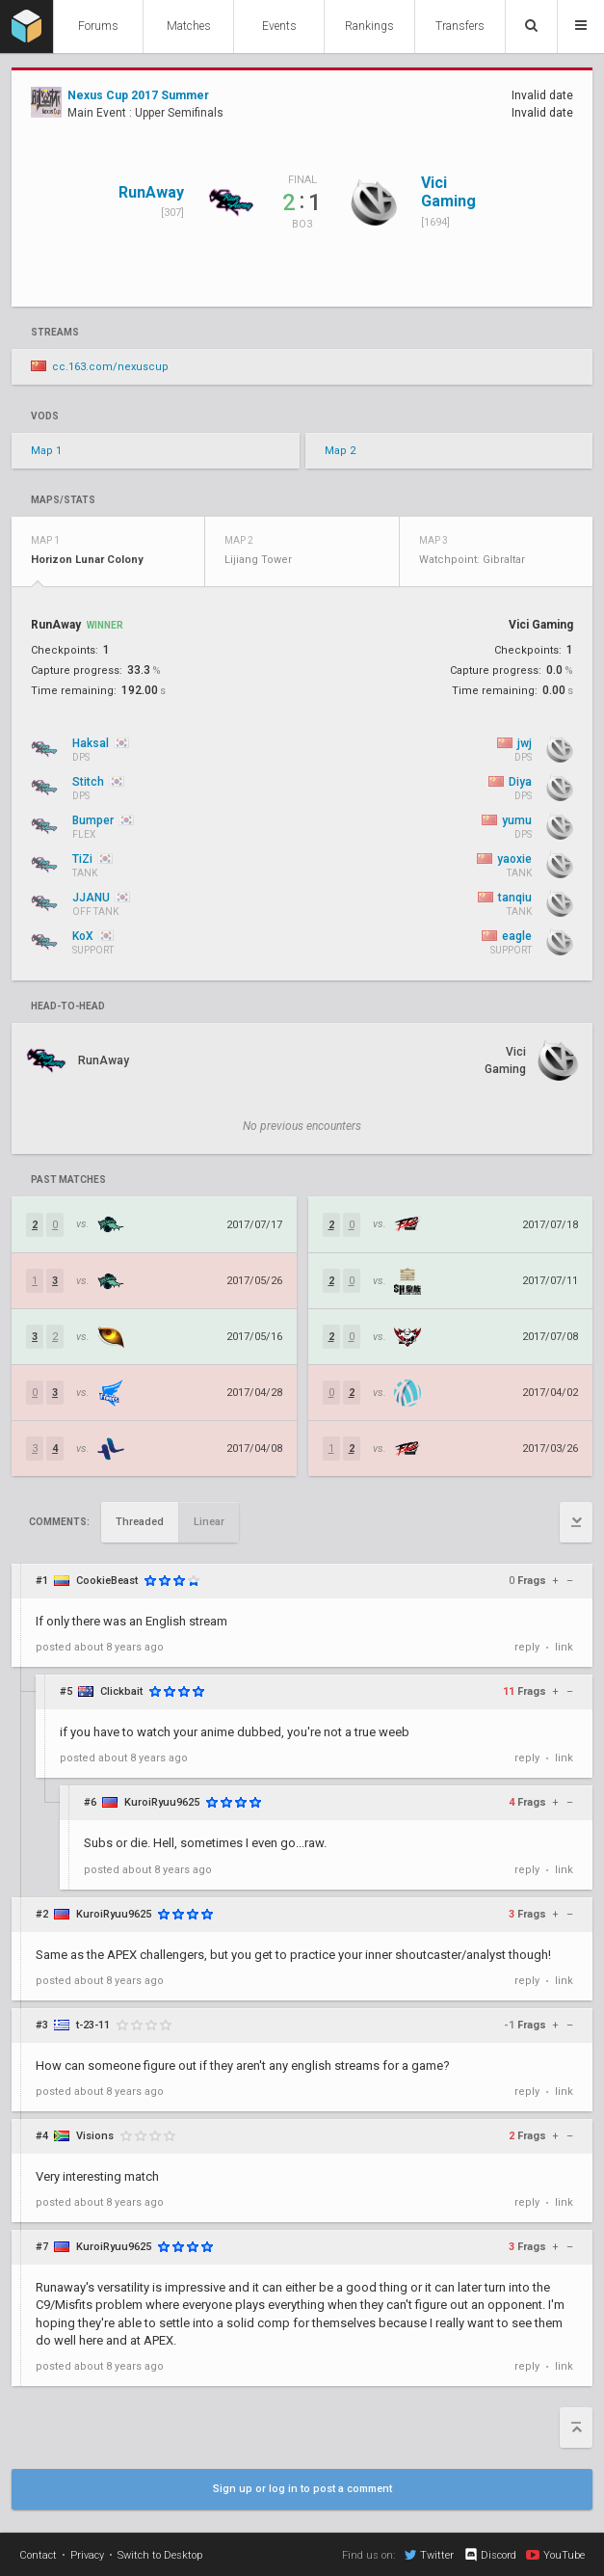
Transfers (460, 26)
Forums (98, 26)
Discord (489, 2555)
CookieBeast (107, 1580)
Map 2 (340, 450)
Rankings (369, 26)
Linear (209, 1522)
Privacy (87, 2555)
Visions (95, 2136)
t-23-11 (93, 2025)
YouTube (555, 2555)
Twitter (429, 2555)
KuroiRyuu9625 (161, 1802)
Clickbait (121, 1691)
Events (279, 26)
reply (526, 1647)
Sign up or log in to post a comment (302, 2488)
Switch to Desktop (160, 2555)
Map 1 (46, 450)
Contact (38, 2555)
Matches (189, 26)
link (564, 1647)
